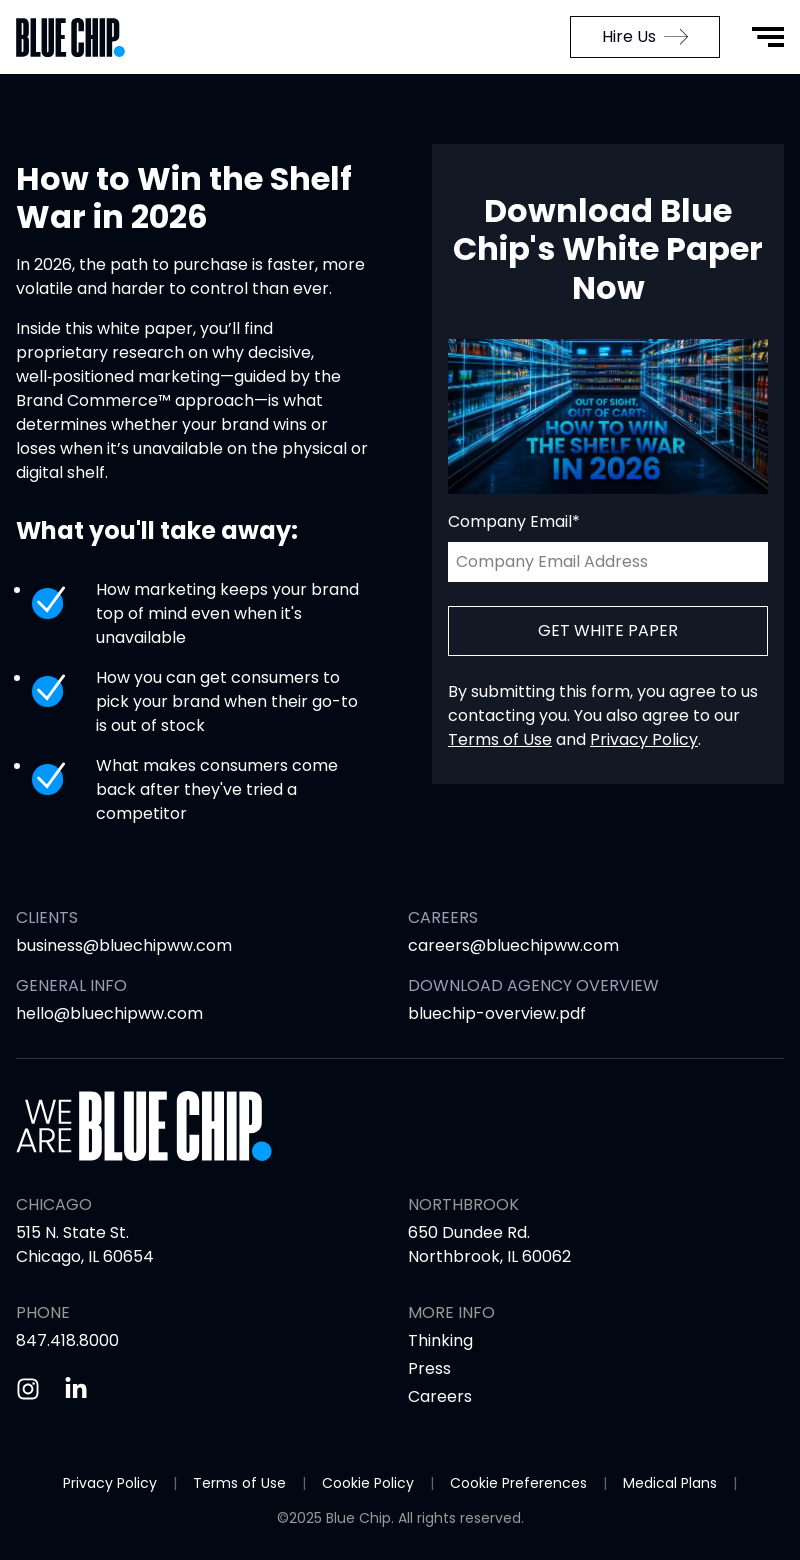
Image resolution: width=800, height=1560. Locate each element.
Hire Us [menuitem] (645, 36)
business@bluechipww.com (124, 945)
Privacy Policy (644, 739)
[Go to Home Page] (80, 37)
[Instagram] (28, 1389)
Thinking (440, 1340)
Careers (440, 1396)
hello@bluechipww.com (109, 1013)
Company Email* (514, 521)
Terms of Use (500, 739)
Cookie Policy (368, 1483)
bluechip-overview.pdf (497, 1013)
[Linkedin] (76, 1389)
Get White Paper (608, 630)
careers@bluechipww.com (513, 945)
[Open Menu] (768, 37)
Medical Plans (670, 1483)
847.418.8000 (67, 1340)
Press (429, 1368)
